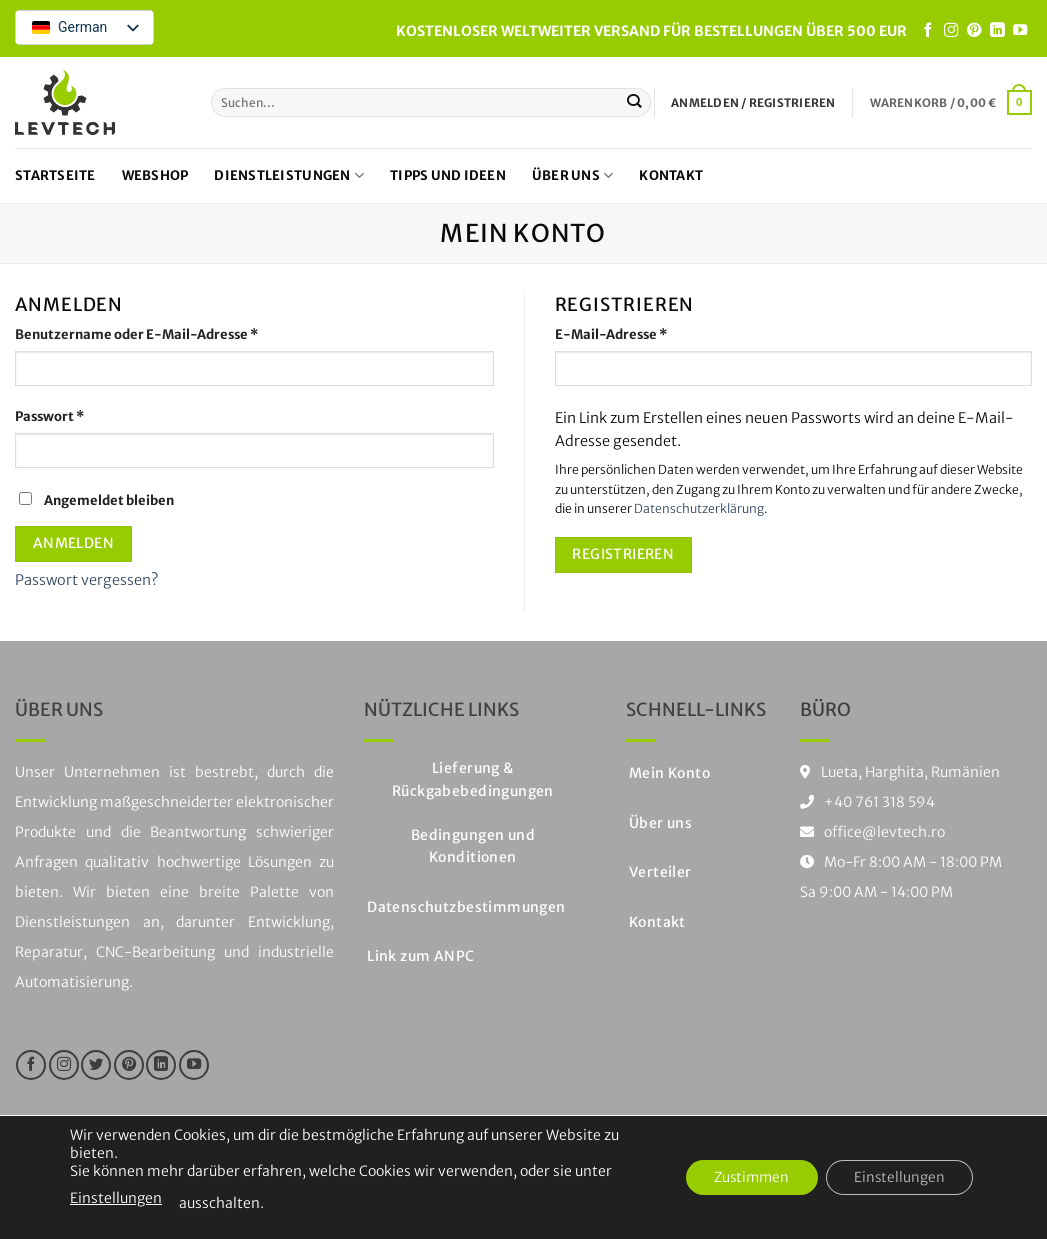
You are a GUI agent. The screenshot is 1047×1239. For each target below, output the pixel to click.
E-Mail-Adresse (649, 334)
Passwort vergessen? (86, 580)
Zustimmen (743, 1178)
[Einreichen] (634, 102)
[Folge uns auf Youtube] (1020, 31)
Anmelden (73, 543)
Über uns (573, 175)
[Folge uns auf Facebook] (928, 31)
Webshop (155, 175)
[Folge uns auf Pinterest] (974, 31)
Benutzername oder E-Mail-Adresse (174, 334)
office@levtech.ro (872, 832)
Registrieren (623, 554)
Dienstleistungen (289, 175)
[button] (951, 102)
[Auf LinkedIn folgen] (997, 31)
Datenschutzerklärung (699, 508)
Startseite (55, 175)
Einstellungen (116, 1198)
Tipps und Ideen (448, 175)
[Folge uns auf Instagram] (951, 31)
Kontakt (671, 175)
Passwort (87, 416)
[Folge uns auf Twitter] (96, 1065)
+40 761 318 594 (879, 802)
